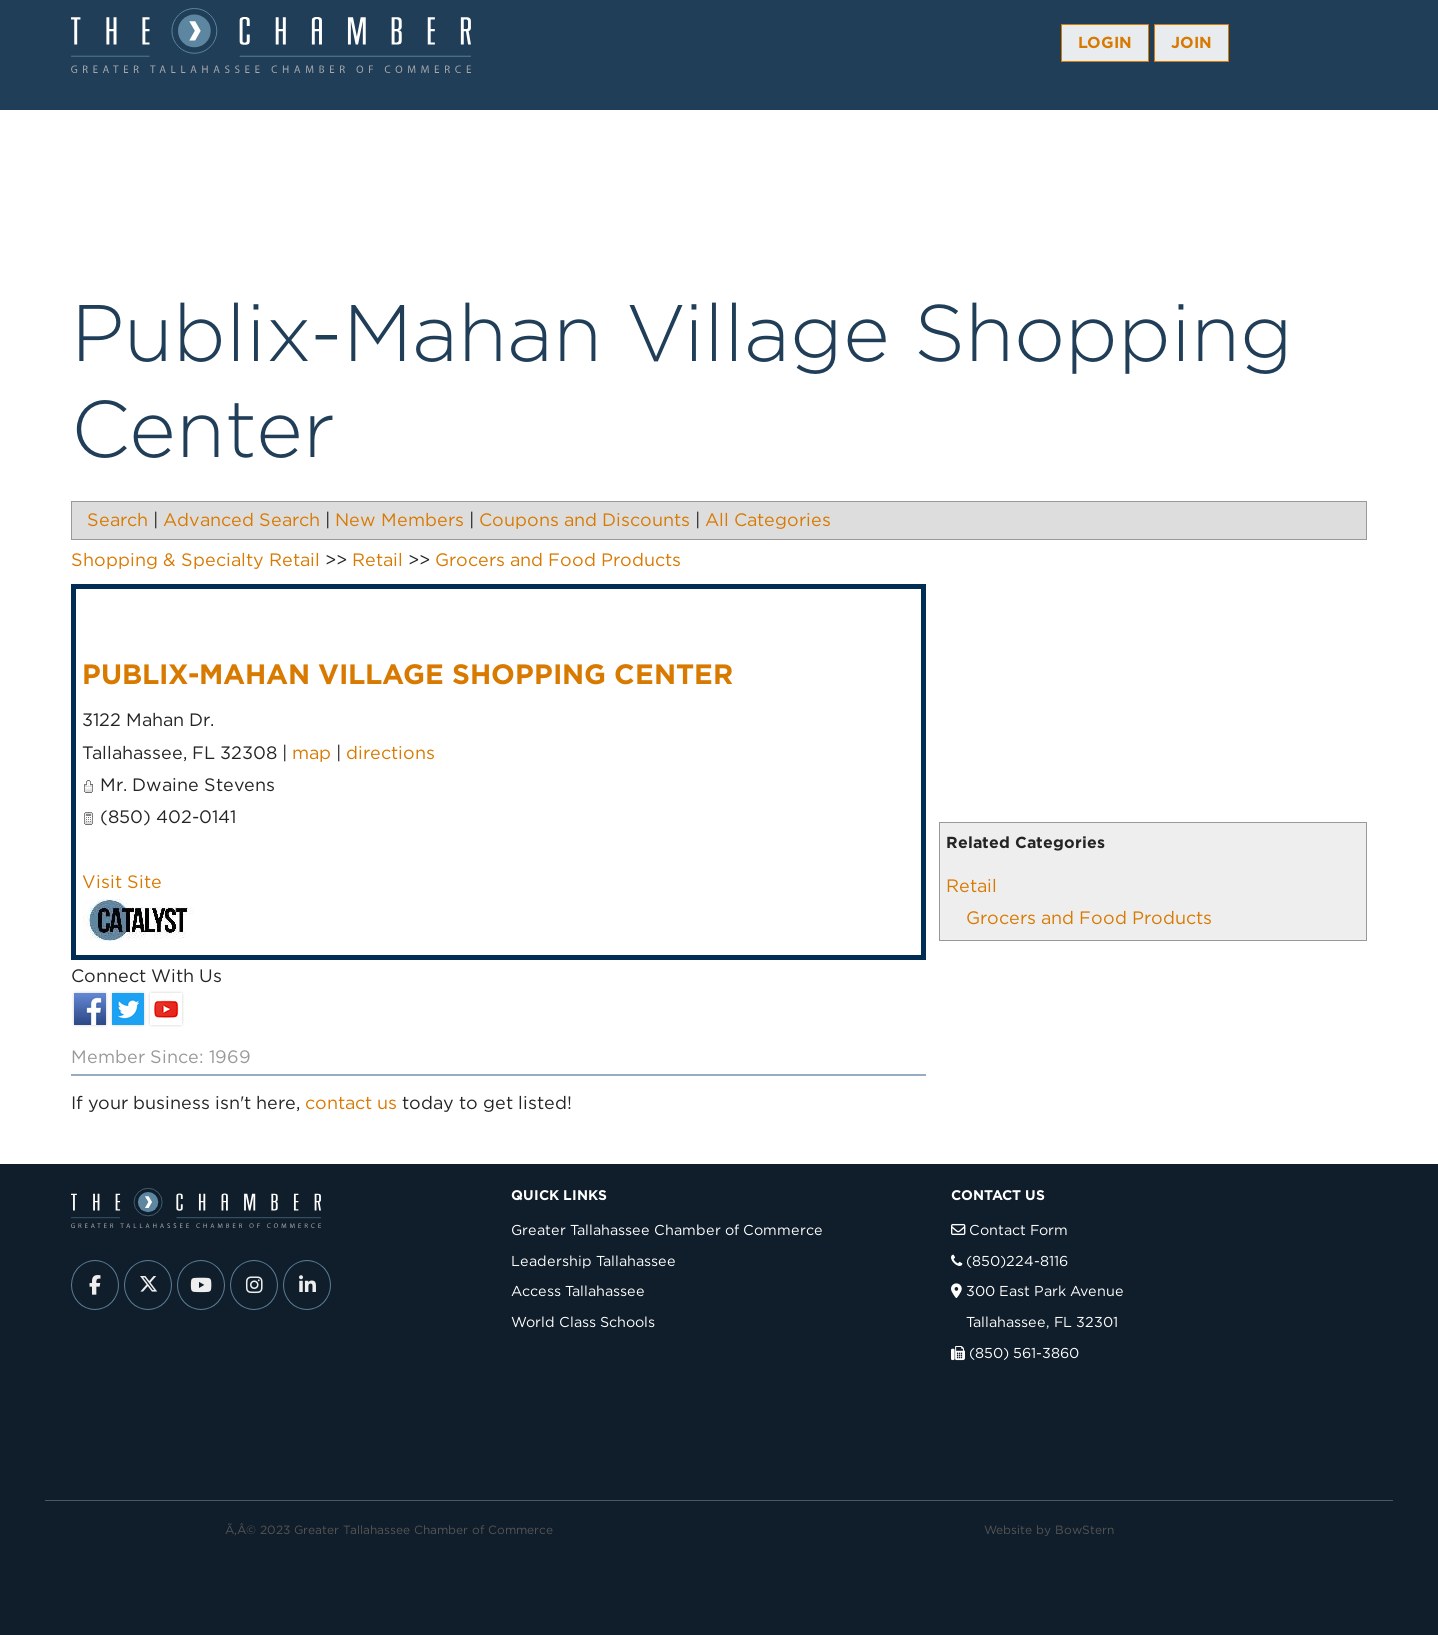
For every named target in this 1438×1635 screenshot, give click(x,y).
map (311, 752)
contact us (351, 1102)
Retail (971, 885)
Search (117, 519)
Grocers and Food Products (1089, 917)
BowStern (1084, 1529)
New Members (399, 519)
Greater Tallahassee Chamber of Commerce (667, 1229)
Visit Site (122, 881)
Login (1105, 42)
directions (390, 752)
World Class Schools (583, 1321)
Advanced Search (241, 519)
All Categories (768, 519)
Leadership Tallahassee (593, 1260)
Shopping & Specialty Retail (195, 559)
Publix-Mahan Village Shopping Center (407, 674)
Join (1191, 42)
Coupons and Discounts (584, 519)
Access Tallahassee (578, 1290)
